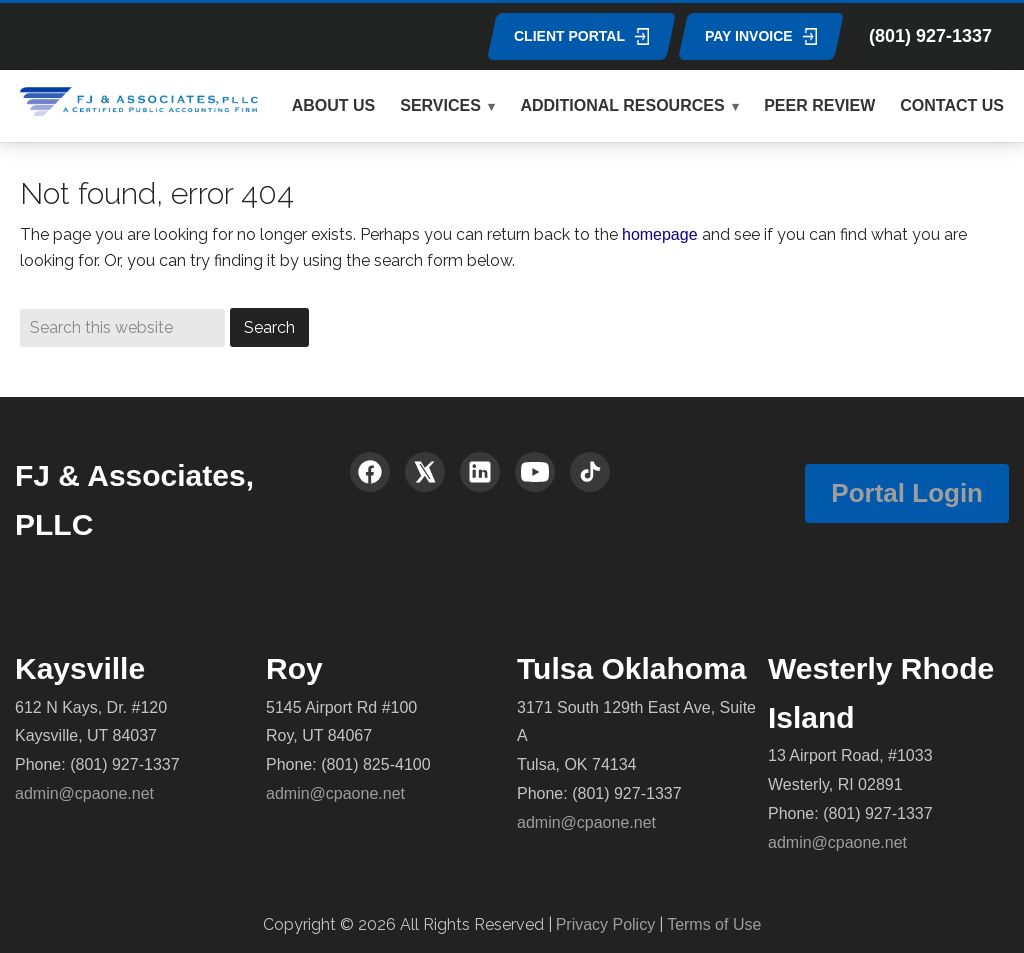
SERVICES (440, 105)
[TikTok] (590, 472)
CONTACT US (952, 105)
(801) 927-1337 (930, 36)
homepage (660, 234)
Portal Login (907, 493)
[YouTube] (535, 472)
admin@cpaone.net (84, 793)
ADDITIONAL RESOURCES (622, 105)
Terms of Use (714, 924)
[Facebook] (370, 472)
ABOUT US (334, 105)
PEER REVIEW (819, 105)
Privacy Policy (606, 924)
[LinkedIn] (480, 472)
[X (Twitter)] (425, 472)
